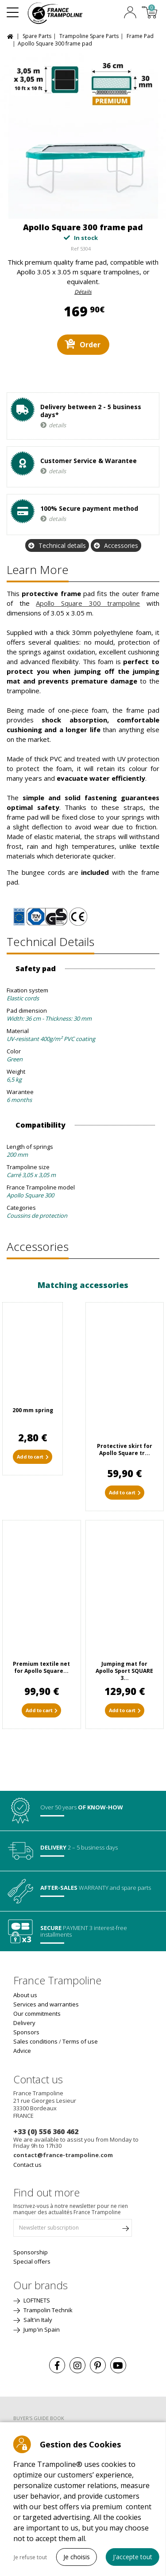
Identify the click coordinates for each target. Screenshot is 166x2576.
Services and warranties (46, 2004)
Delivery (24, 2023)
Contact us (27, 2165)
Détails (83, 292)
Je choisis (76, 2557)
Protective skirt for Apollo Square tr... (124, 1449)
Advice (22, 2051)
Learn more (38, 570)
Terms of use (80, 2041)
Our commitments (37, 2013)
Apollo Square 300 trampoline (88, 603)
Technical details (62, 545)
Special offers (31, 2261)
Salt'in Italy (37, 2320)
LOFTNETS (36, 2300)
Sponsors (26, 2032)
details (57, 425)
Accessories (121, 545)
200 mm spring (32, 1410)
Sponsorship (30, 2252)
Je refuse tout (30, 2557)
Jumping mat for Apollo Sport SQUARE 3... (124, 1671)
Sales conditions (35, 2041)
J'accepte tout (132, 2557)
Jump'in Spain (41, 2329)
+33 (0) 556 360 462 (45, 2131)
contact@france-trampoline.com (63, 2155)
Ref (75, 248)
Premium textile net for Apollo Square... (41, 1667)
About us (25, 1995)
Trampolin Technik (47, 2310)
